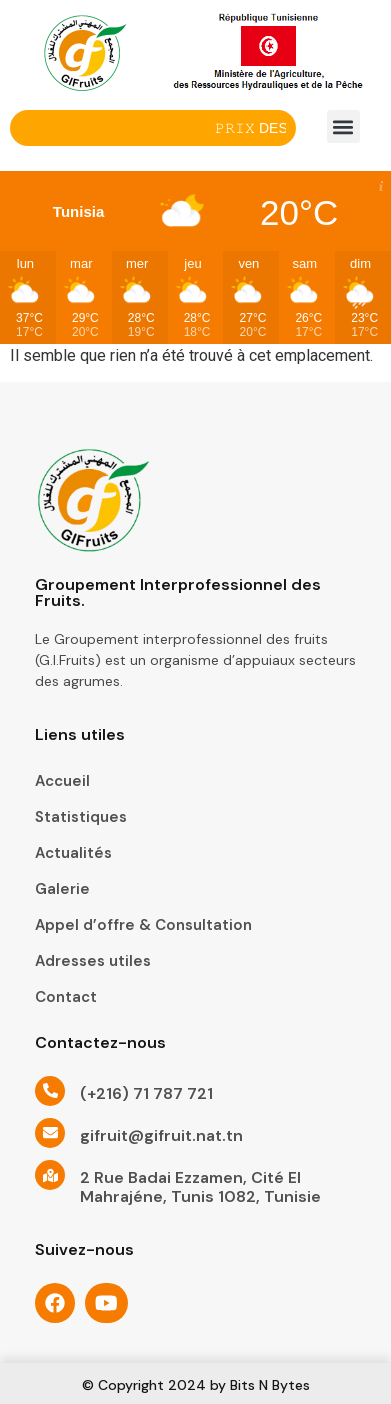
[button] (343, 126)
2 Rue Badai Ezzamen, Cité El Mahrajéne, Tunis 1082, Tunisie (200, 1187)
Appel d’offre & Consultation (143, 925)
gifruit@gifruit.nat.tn (161, 1135)
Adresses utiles (93, 961)
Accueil (62, 781)
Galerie (62, 889)
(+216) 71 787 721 (146, 1093)
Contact (66, 997)
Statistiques (81, 817)
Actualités (73, 853)
